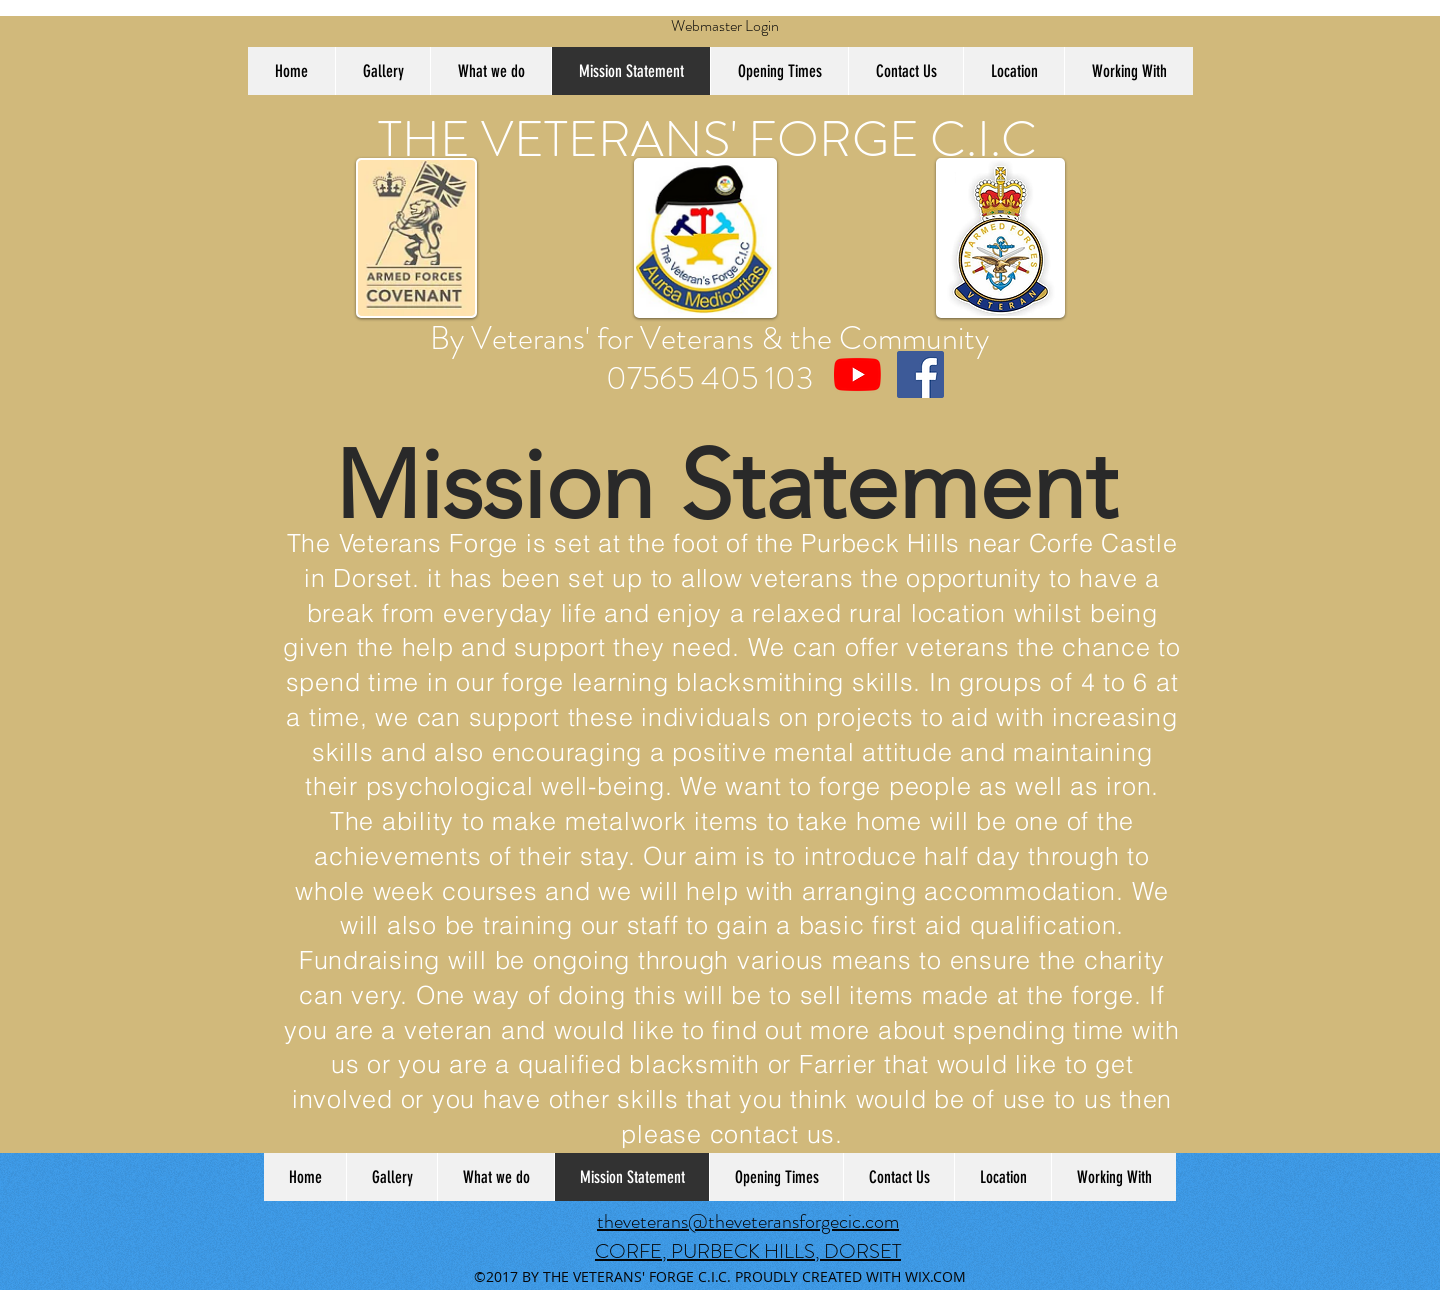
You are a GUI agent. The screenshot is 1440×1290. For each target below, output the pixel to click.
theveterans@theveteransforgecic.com (748, 1221)
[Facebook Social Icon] (920, 374)
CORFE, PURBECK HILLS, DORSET (748, 1251)
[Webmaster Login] (724, 26)
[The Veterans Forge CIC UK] (857, 374)
